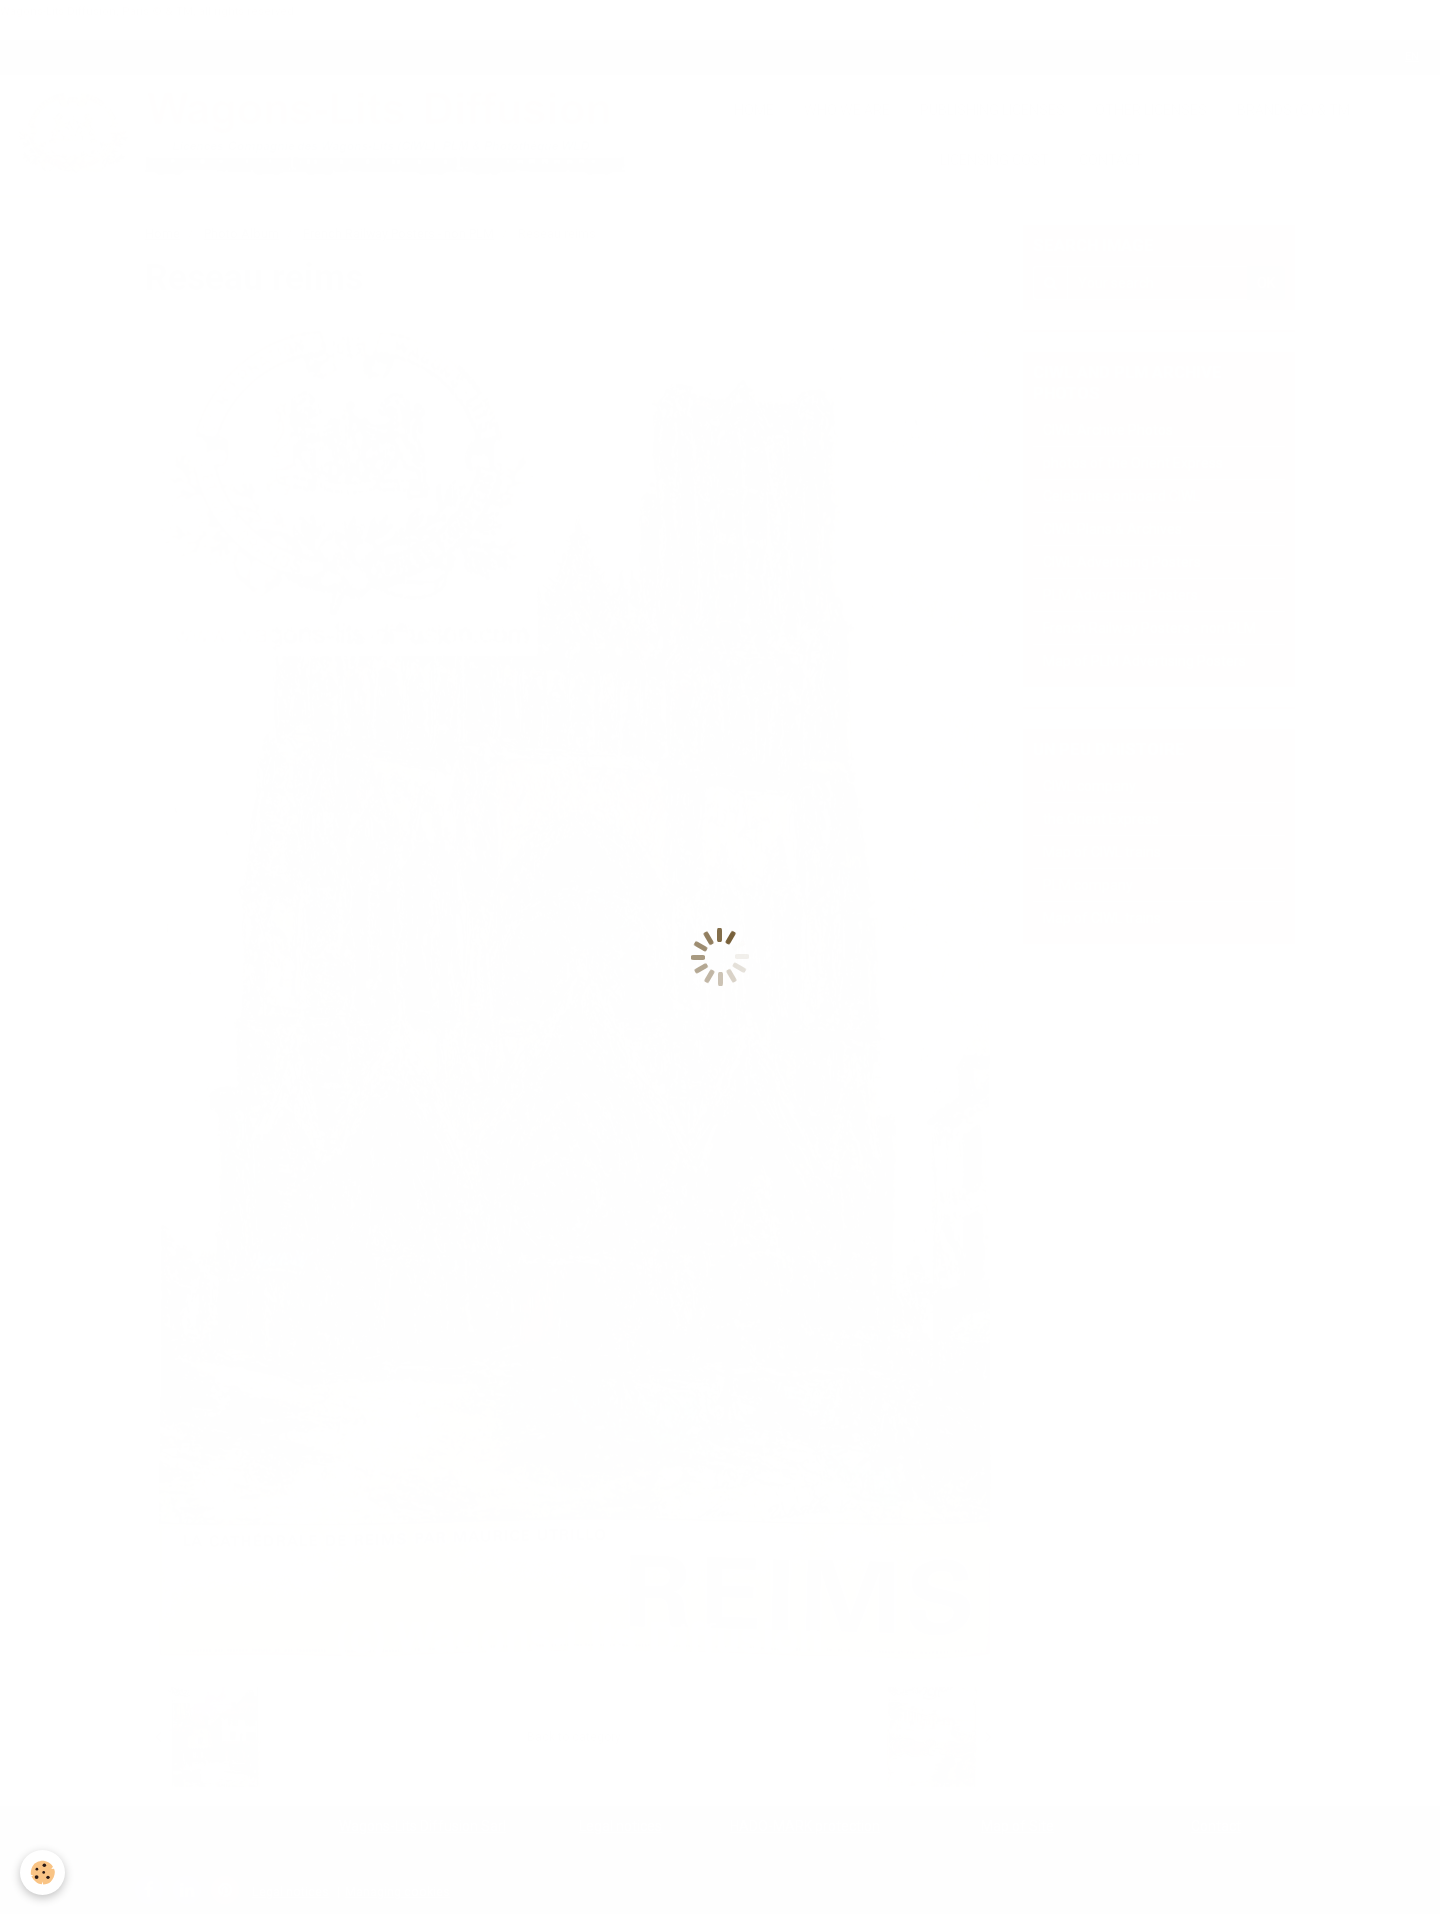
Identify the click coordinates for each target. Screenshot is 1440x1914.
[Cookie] (42, 1872)
